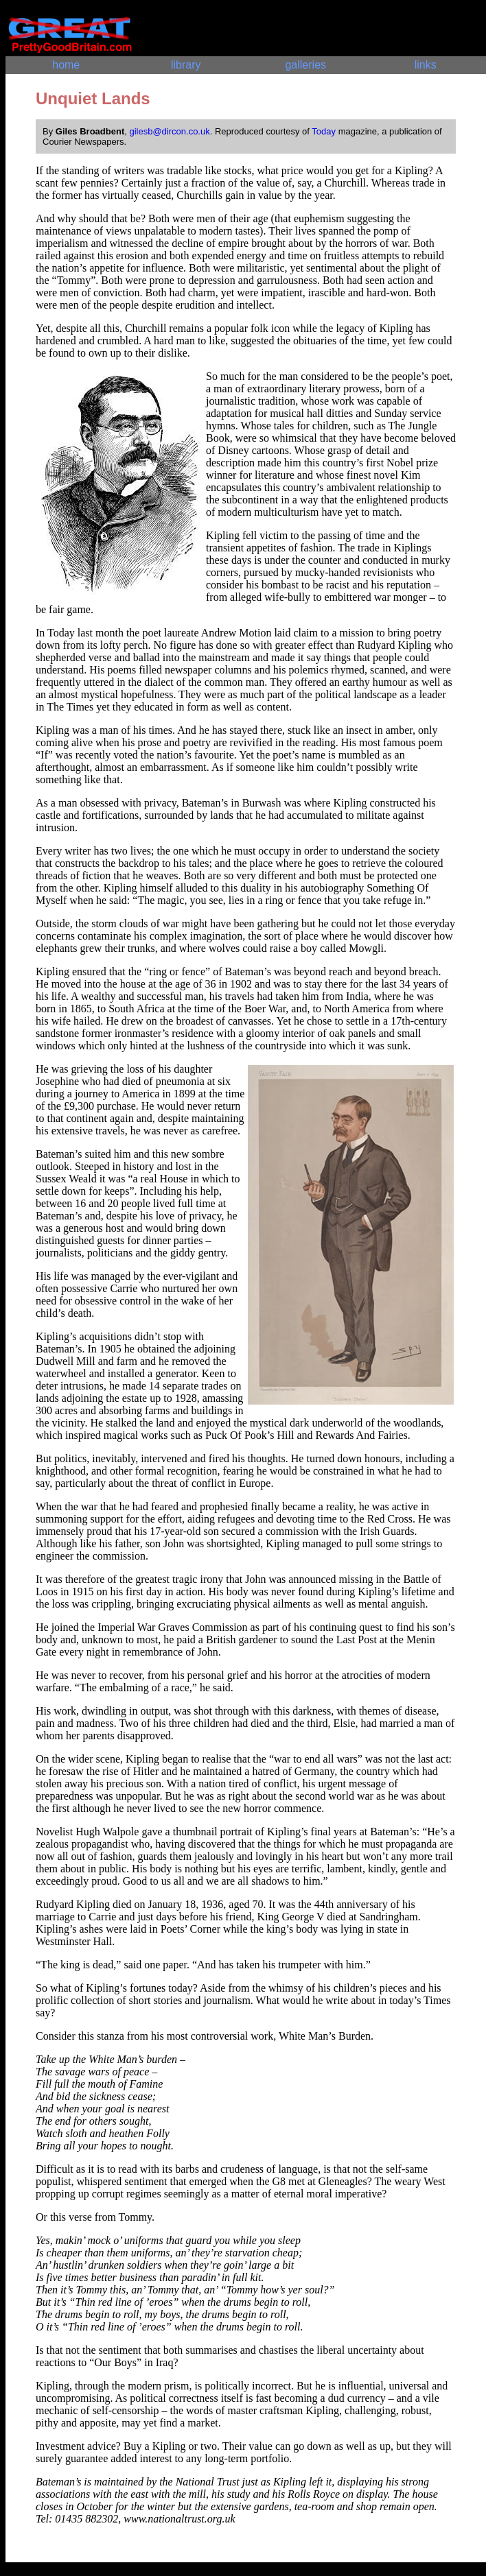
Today (324, 131)
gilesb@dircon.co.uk (169, 131)
